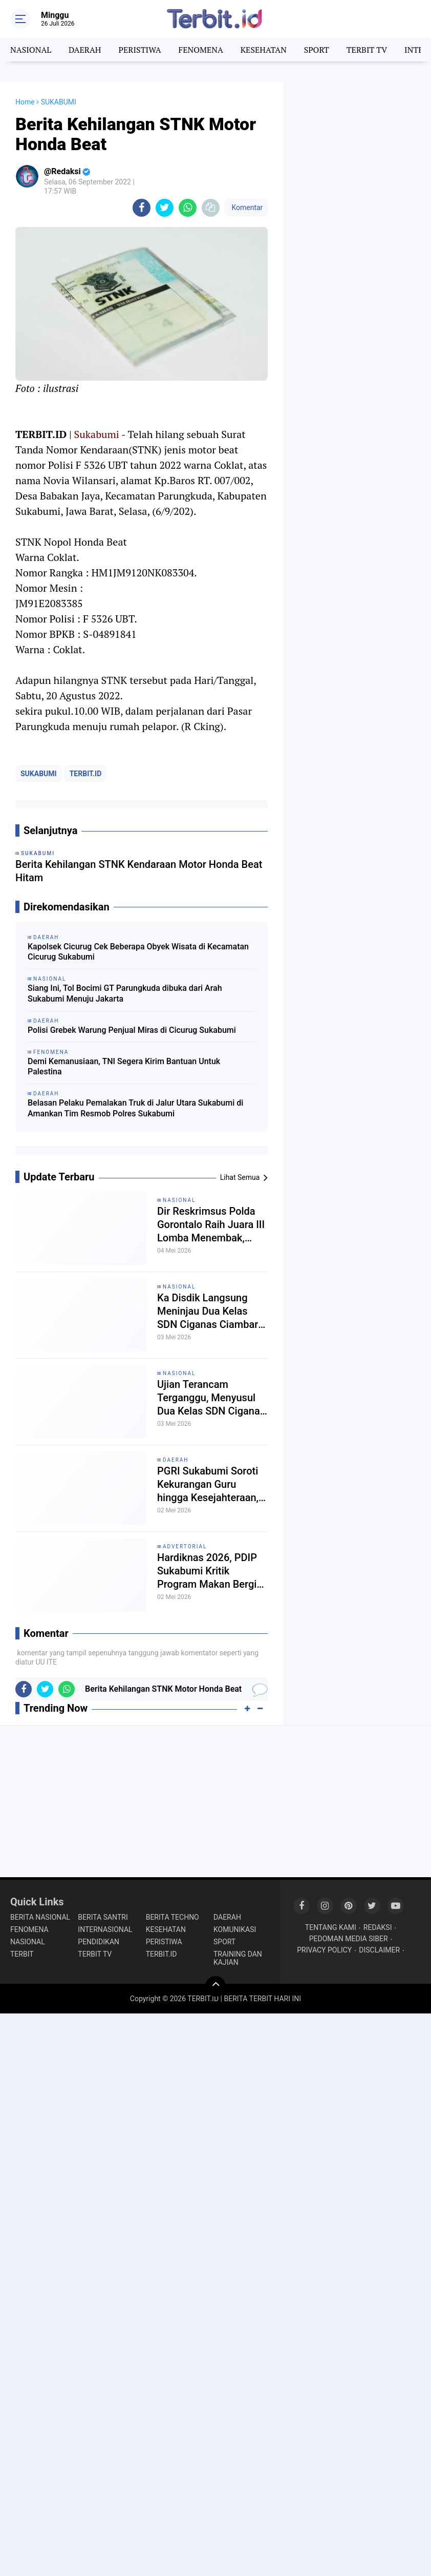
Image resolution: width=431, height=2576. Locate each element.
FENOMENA (200, 49)
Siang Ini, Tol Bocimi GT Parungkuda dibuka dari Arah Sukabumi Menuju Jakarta (125, 993)
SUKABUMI (38, 774)
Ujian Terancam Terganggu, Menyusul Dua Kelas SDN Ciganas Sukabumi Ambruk (211, 1398)
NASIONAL (30, 49)
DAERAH (85, 49)
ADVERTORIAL (185, 1546)
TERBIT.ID (86, 774)
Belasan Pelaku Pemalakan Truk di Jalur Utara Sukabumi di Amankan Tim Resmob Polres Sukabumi (135, 1108)
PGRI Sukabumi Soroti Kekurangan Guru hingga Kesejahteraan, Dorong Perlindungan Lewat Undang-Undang (209, 1484)
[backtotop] (215, 1986)
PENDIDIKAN (98, 1942)
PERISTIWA (139, 49)
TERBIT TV (367, 49)
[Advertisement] (357, 133)
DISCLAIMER (379, 1950)
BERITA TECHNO (172, 1917)
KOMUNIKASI (234, 1929)
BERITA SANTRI (102, 1917)
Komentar (246, 207)
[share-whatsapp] (188, 208)
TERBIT (22, 1954)
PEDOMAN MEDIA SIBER (348, 1939)
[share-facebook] (141, 208)
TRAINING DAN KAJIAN (237, 1958)
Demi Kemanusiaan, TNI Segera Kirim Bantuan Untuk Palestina (124, 1066)
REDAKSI (377, 1927)
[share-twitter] (165, 208)
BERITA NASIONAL (40, 1917)
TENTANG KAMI (330, 1927)
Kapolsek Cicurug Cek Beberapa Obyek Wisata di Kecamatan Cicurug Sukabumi (138, 952)
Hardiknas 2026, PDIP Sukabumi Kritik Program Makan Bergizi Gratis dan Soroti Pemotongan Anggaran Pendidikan (211, 1571)
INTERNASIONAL (105, 1929)
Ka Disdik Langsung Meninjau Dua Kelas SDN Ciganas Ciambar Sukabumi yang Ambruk (211, 1311)
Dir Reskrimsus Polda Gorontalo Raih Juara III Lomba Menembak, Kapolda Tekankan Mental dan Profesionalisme (211, 1224)
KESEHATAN (264, 49)
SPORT (316, 49)
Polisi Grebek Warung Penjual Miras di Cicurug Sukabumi (132, 1030)
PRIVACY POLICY (324, 1950)
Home (25, 102)
